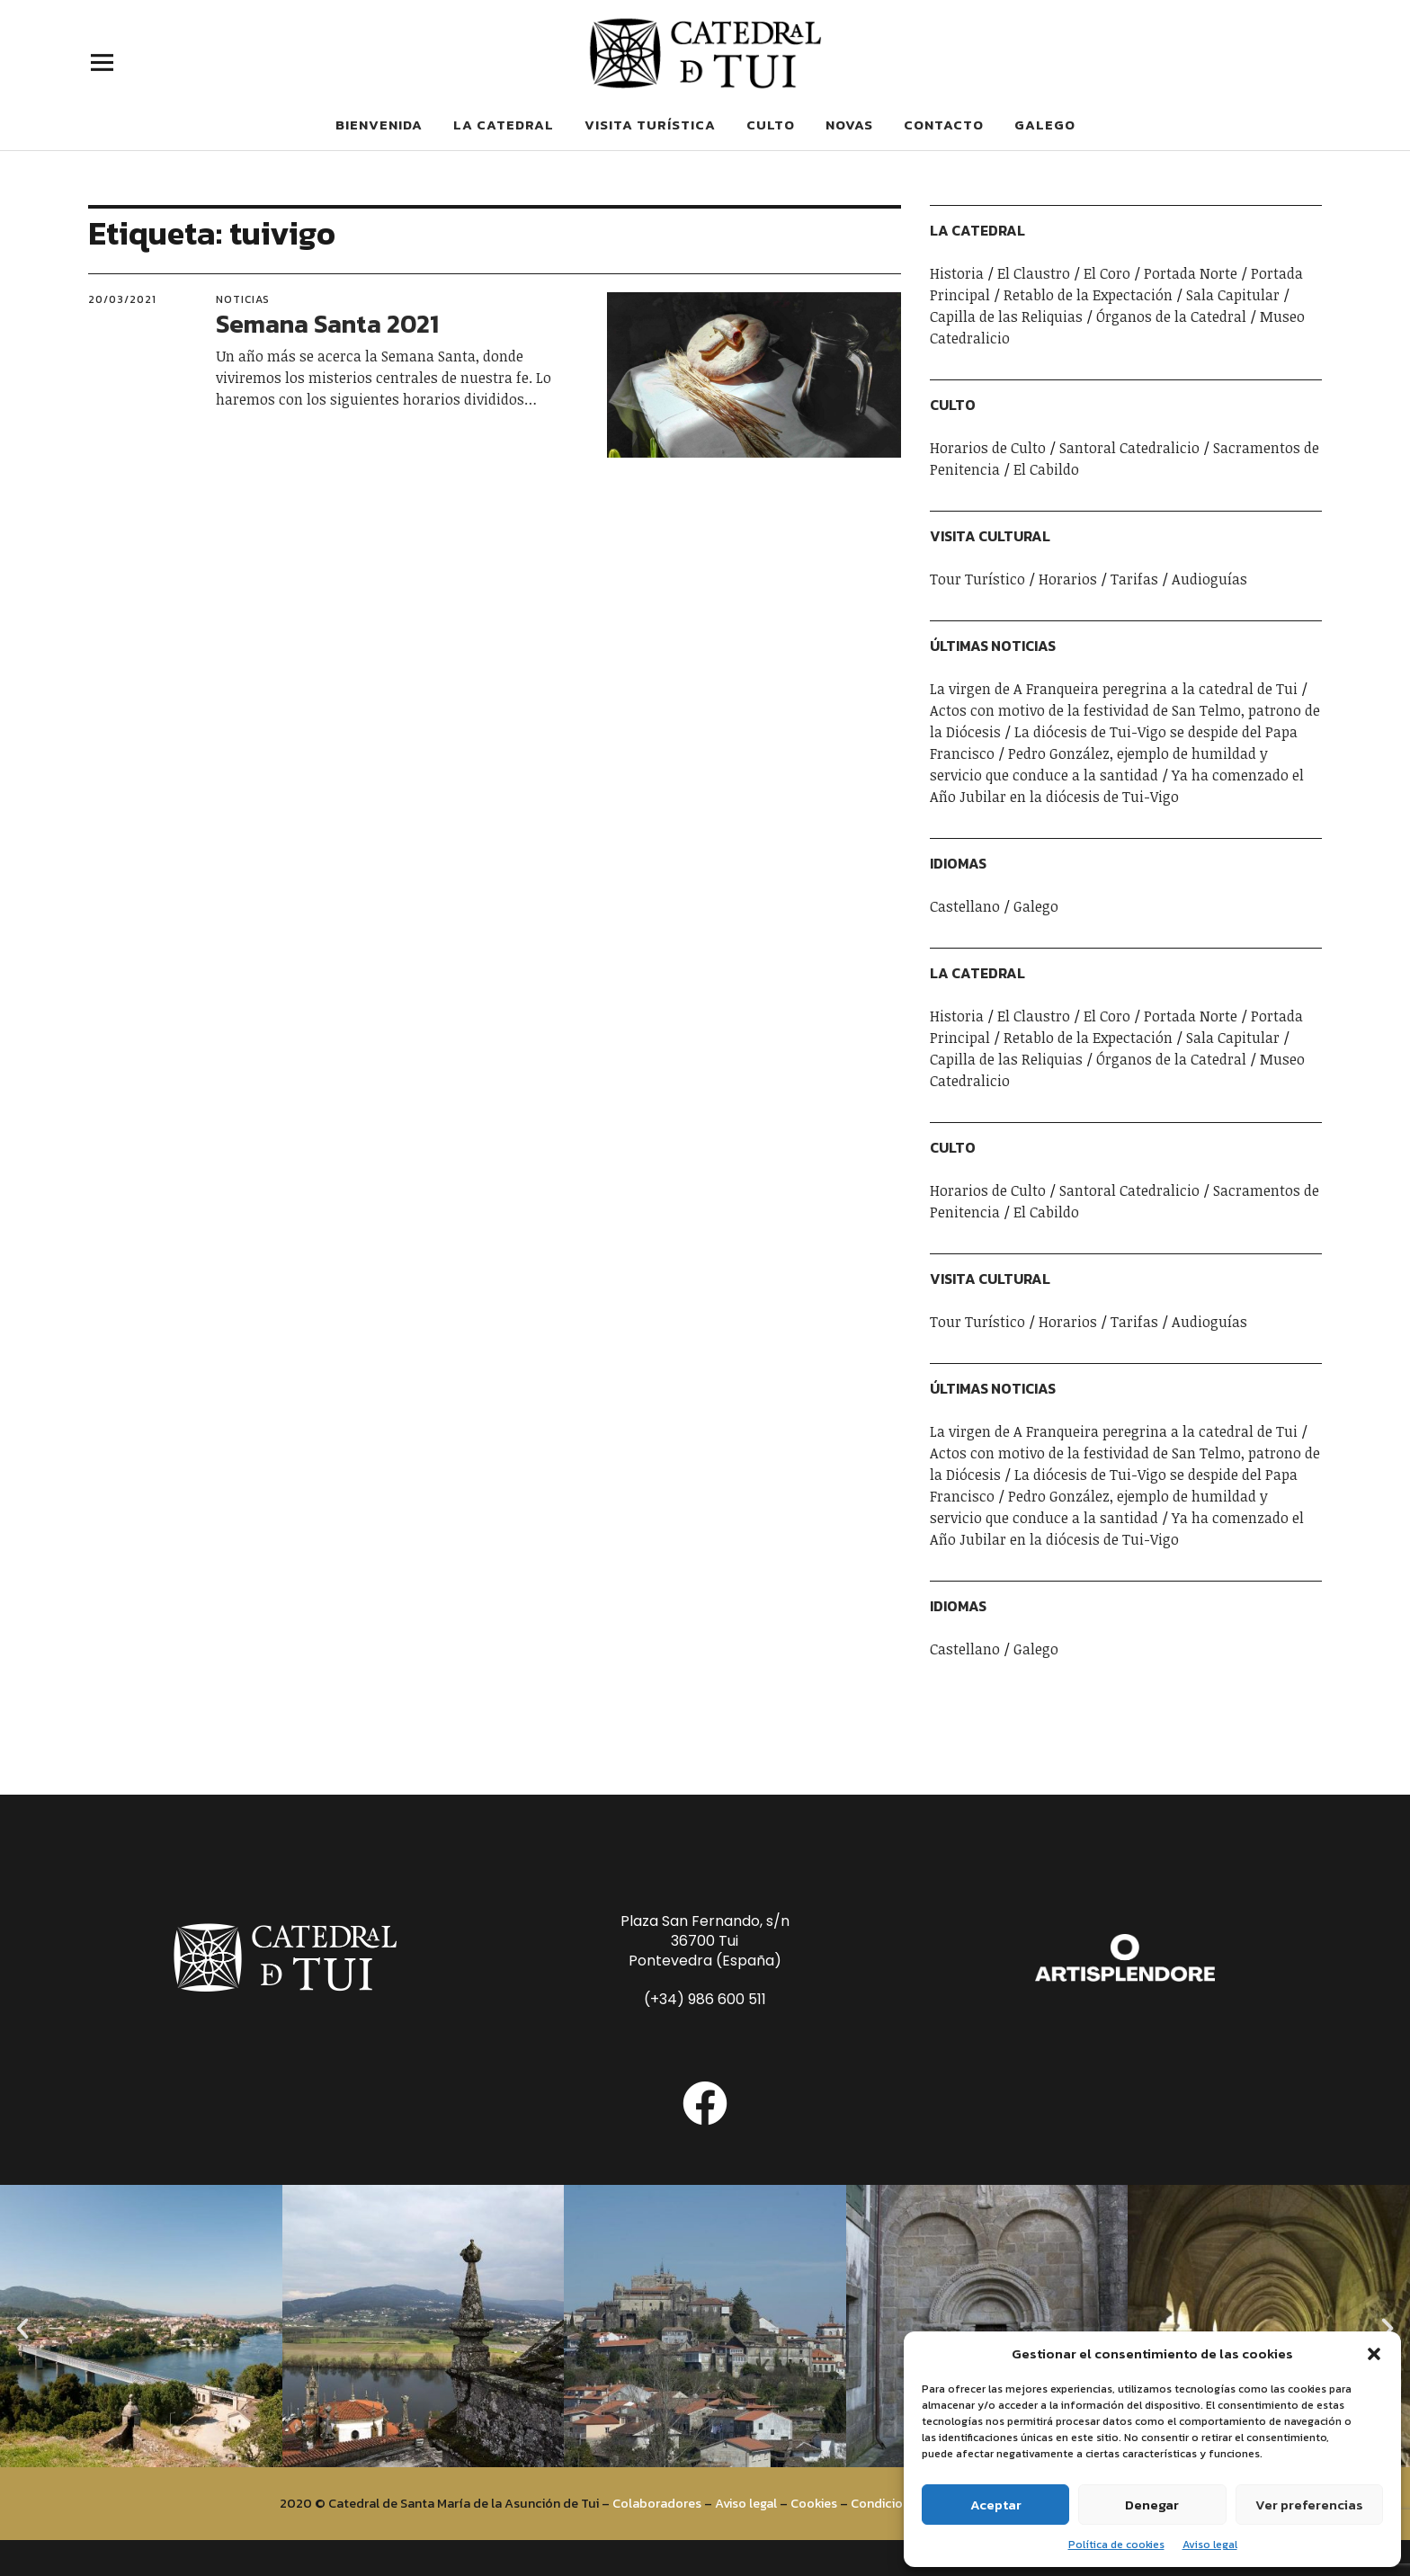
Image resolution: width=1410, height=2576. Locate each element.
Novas (849, 124)
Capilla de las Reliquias (1006, 316)
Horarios (1068, 579)
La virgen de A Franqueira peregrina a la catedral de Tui (1114, 689)
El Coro (1107, 273)
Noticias (243, 299)
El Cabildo (1046, 469)
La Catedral (503, 124)
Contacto (944, 124)
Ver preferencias (1309, 2504)
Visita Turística (650, 124)
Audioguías (1209, 579)
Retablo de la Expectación (1088, 295)
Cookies (813, 2503)
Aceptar (996, 2504)
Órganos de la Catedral (1171, 316)
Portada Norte (1190, 273)
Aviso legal (1209, 2544)
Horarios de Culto (988, 448)
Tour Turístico (977, 579)
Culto (770, 124)
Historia (957, 273)
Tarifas (1134, 579)
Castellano (965, 906)
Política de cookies (1116, 2544)
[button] (1374, 2354)
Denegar (1152, 2504)
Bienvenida (379, 124)
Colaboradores (656, 2503)
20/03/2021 (122, 299)
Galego (1044, 124)
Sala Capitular (1233, 295)
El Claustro (1033, 273)
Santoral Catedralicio (1129, 448)
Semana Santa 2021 (327, 324)
